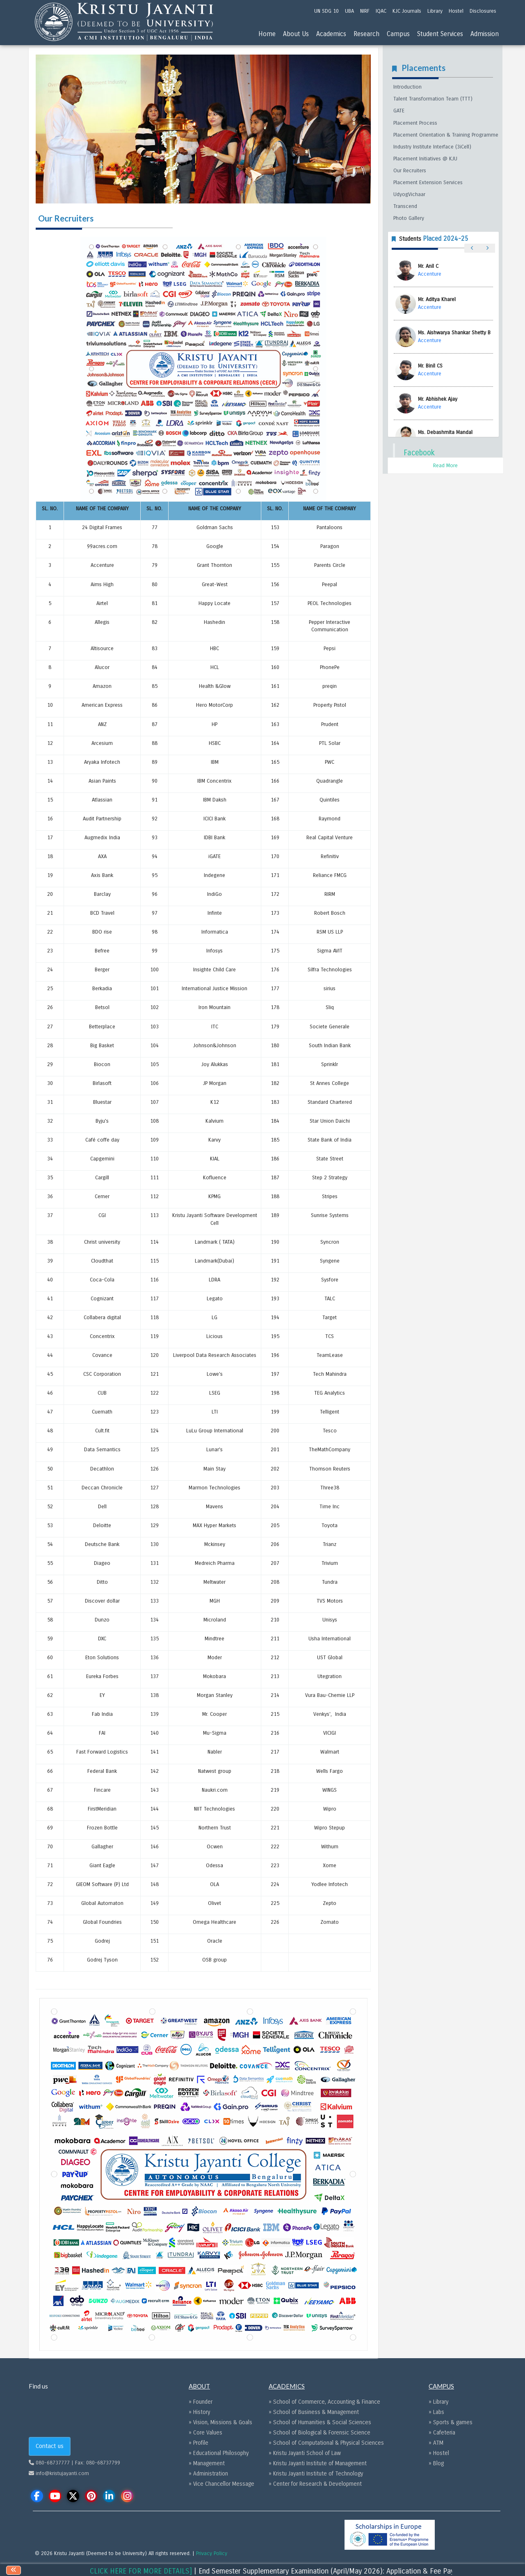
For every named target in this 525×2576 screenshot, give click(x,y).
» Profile (198, 2442)
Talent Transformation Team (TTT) (432, 99)
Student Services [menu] (440, 34)
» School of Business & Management (314, 2412)
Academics (331, 34)
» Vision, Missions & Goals (220, 2422)
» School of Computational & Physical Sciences (326, 2442)
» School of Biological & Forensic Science (319, 2432)
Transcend (405, 206)
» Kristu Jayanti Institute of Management (318, 2463)
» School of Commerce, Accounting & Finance (324, 2401)
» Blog (436, 2463)
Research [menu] (366, 34)
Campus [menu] (398, 34)
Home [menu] (267, 34)
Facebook (419, 452)
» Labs (436, 2412)
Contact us (50, 2446)
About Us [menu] (296, 34)
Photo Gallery (408, 218)
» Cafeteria (442, 2432)
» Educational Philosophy (219, 2453)
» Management (207, 2463)
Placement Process (415, 123)
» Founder (200, 2401)
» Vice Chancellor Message (221, 2483)
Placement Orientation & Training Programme (445, 135)
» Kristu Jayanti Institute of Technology (316, 2473)
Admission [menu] (484, 34)
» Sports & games (450, 2422)
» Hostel (439, 2453)
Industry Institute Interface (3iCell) (432, 147)
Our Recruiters (409, 170)
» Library (438, 2401)
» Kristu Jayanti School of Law (305, 2453)
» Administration (208, 2473)
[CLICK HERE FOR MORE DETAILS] (177, 2571)
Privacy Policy (211, 2553)
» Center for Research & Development (315, 2483)
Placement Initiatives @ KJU (425, 158)
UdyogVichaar (409, 194)
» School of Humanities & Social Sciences (320, 2422)
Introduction (407, 87)
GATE (398, 110)
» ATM (436, 2442)
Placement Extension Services (428, 182)
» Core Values (205, 2432)
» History (199, 2412)
